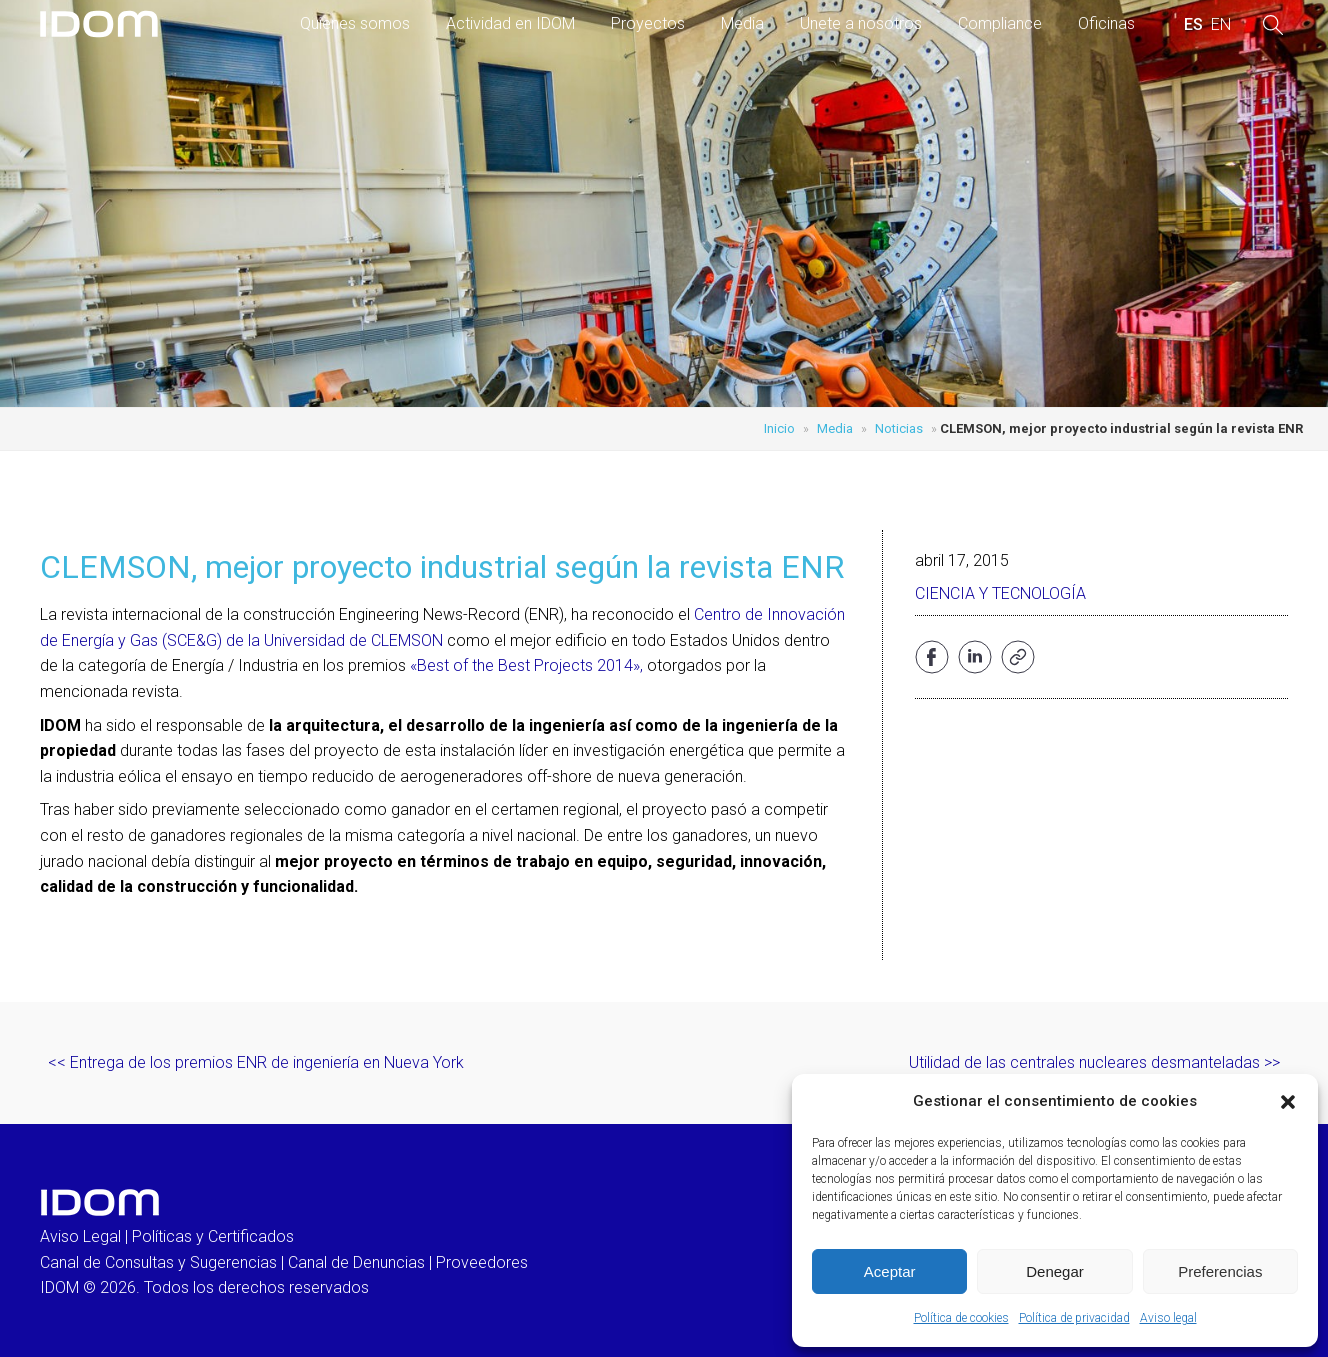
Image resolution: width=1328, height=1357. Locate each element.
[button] (1288, 1102)
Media (742, 23)
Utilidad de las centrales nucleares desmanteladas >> (1094, 1062)
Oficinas (1106, 23)
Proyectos (648, 23)
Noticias (899, 428)
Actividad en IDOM (510, 23)
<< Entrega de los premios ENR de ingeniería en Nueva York (256, 1062)
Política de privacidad (1074, 1318)
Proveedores (482, 1262)
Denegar (1055, 1271)
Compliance (1000, 23)
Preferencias (1220, 1271)
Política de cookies (961, 1318)
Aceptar (890, 1271)
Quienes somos (355, 23)
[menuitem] (1193, 25)
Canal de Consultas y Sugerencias (158, 1262)
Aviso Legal (80, 1236)
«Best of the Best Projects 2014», (526, 665)
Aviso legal (1168, 1318)
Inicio (779, 428)
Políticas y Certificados (213, 1236)
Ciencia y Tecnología (1000, 593)
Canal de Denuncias (356, 1262)
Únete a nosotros (861, 23)
